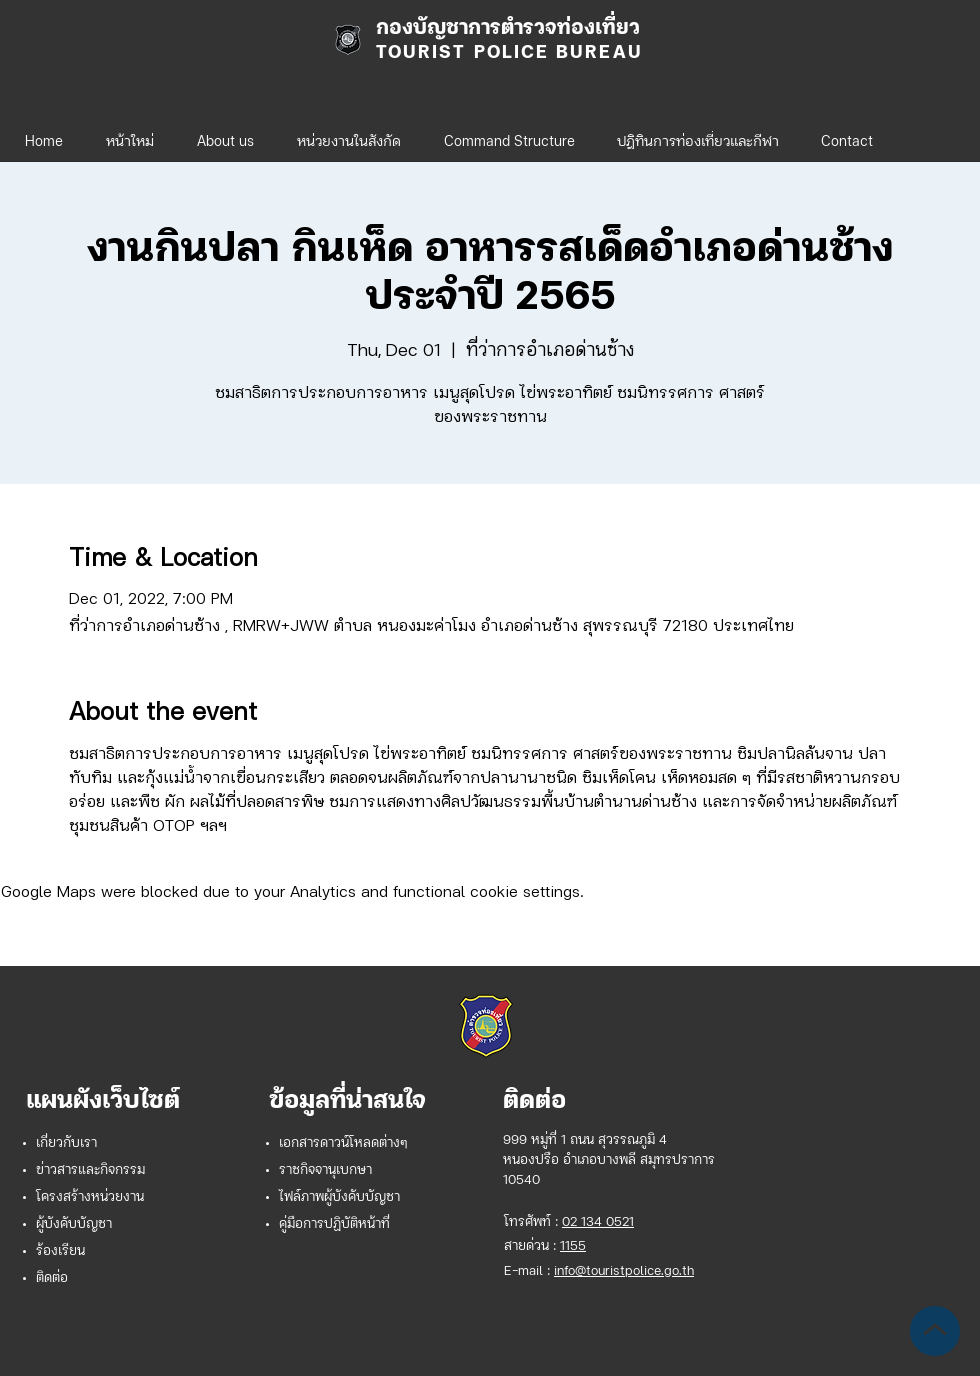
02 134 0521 (598, 1222)
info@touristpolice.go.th (624, 1271)
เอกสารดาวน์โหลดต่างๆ (343, 1143)
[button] (348, 134)
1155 (573, 1246)
